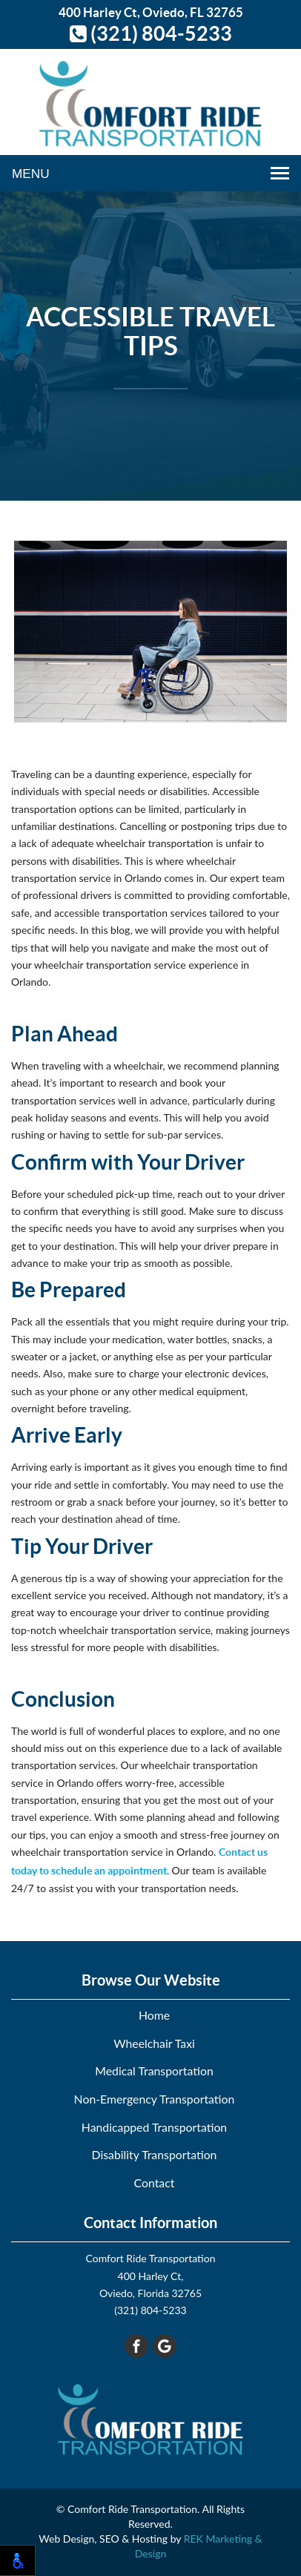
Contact (154, 2182)
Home (154, 2015)
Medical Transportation (154, 2070)
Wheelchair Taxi (154, 2043)
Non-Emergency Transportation (154, 2099)
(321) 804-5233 (151, 33)
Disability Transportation (154, 2154)
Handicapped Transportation (154, 2127)
